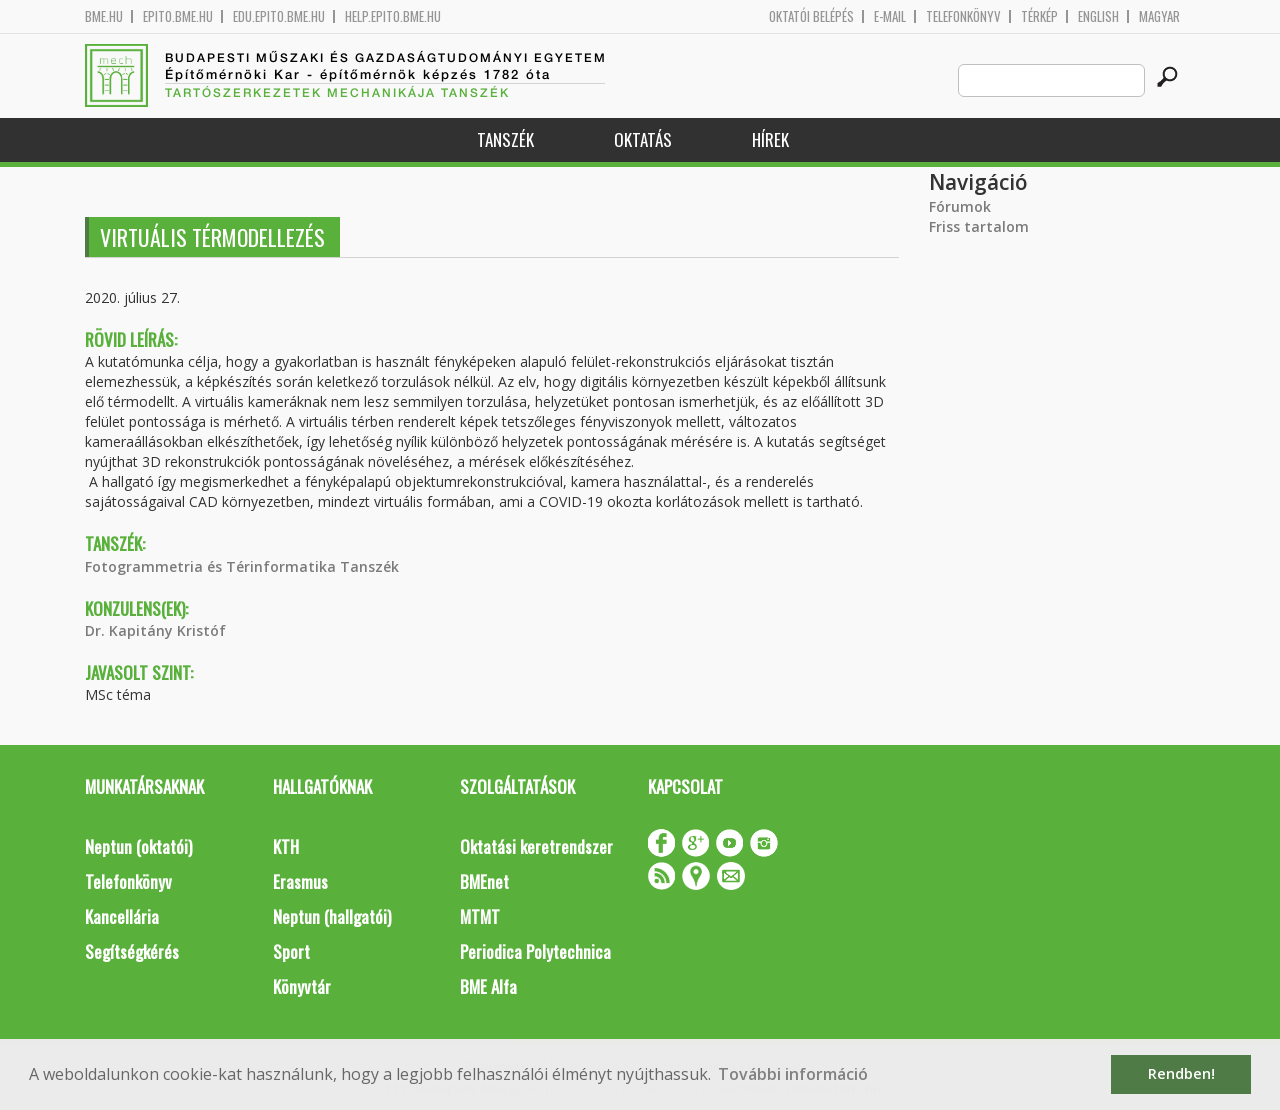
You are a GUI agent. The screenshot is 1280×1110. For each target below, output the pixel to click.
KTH (286, 846)
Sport (291, 951)
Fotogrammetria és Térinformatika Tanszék (242, 566)
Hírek (770, 139)
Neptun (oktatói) (138, 846)
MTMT (480, 916)
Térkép (1039, 16)
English (1098, 16)
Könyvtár (302, 986)
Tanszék (505, 139)
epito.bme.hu (178, 16)
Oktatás (643, 139)
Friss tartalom (979, 226)
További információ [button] (793, 1074)
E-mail (890, 16)
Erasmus (300, 881)
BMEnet (484, 881)
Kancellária (122, 916)
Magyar (1159, 16)
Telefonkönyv (963, 16)
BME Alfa (488, 986)
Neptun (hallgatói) (332, 916)
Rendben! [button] (1181, 1073)
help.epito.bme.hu (393, 16)
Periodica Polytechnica (535, 951)
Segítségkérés (132, 951)
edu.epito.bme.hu (279, 16)
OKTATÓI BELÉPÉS (811, 16)
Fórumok (960, 206)
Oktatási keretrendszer (536, 846)
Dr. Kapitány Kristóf (155, 630)
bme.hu (104, 16)
